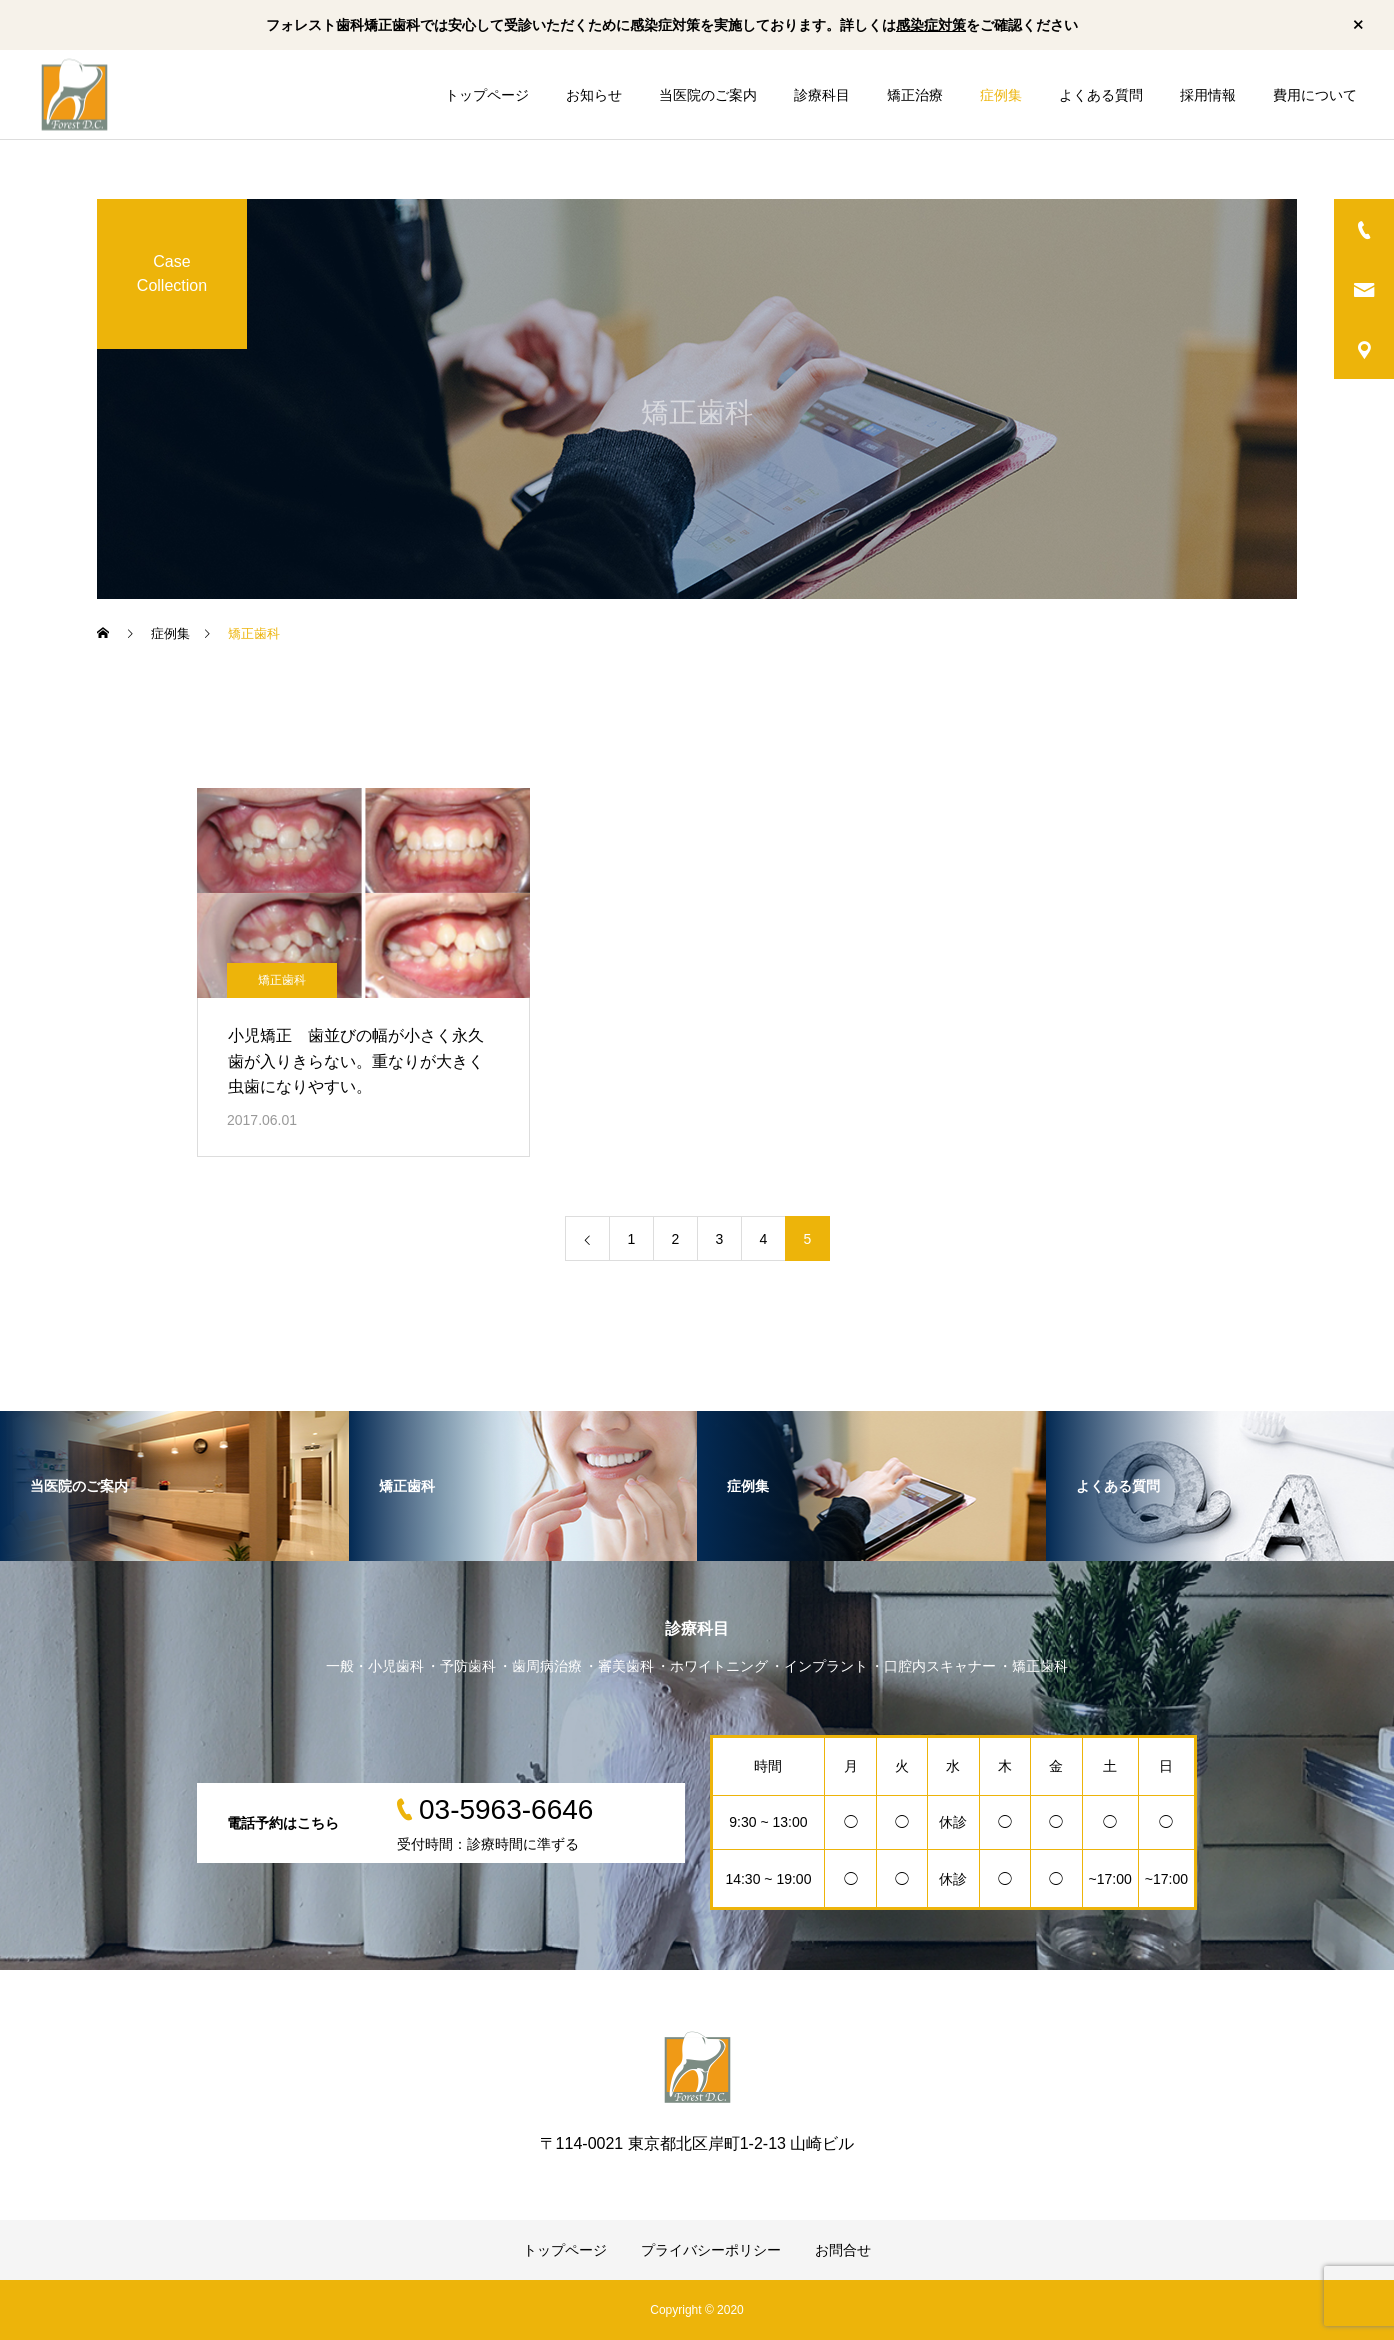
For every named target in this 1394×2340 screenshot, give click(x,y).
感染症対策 (931, 25)
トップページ (487, 95)
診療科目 (822, 95)
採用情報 (1208, 95)
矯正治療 (915, 95)
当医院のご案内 (708, 95)
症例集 (1001, 95)
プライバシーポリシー (711, 2250)
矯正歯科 (282, 980)
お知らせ (594, 95)
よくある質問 (1101, 95)
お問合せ (843, 2250)
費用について (1315, 95)
